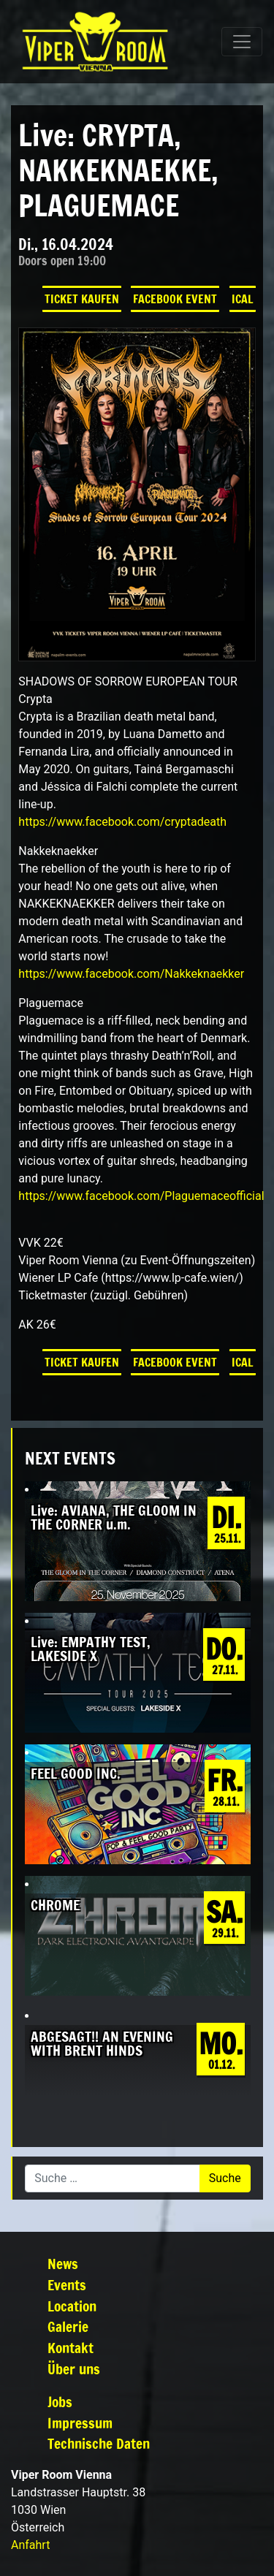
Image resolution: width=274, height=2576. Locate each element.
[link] (122, 822)
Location (71, 2306)
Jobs (59, 2402)
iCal (243, 299)
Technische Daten (98, 2443)
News (62, 2263)
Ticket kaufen (82, 299)
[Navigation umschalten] (241, 41)
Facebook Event (175, 299)
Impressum (80, 2423)
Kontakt (70, 2347)
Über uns (73, 2369)
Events (66, 2285)
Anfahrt (30, 2545)
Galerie (67, 2326)
